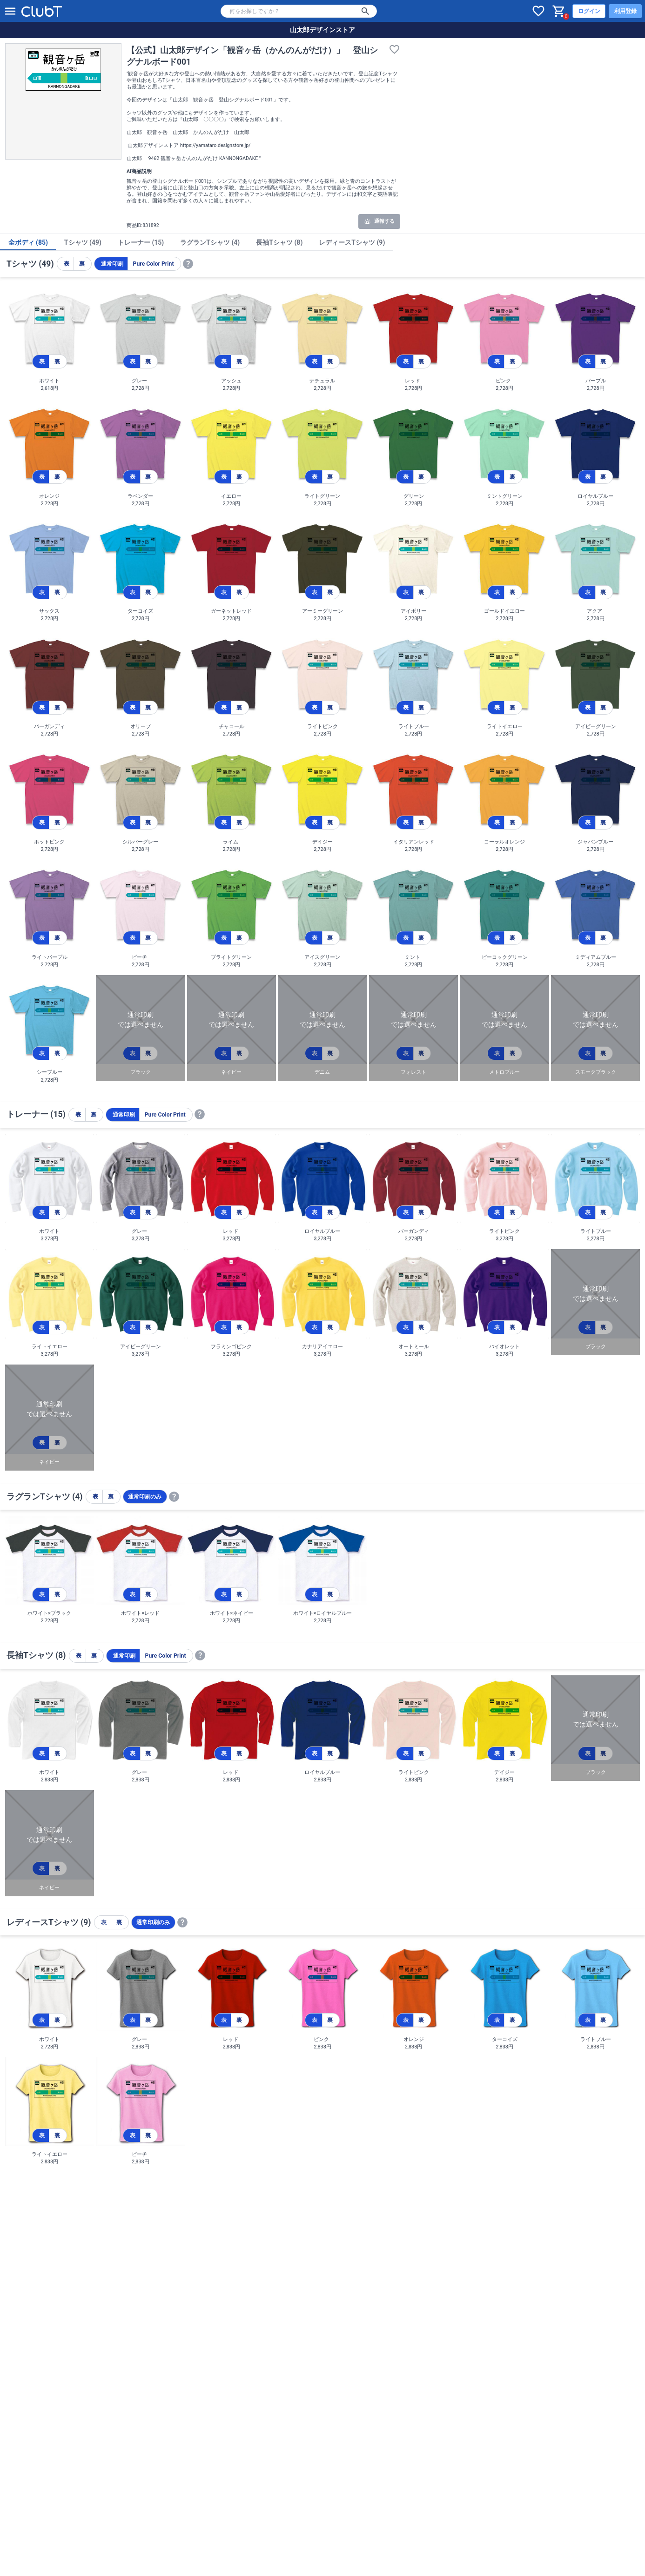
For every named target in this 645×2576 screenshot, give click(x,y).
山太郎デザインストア (322, 29)
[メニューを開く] (10, 11)
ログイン (589, 11)
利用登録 (625, 11)
